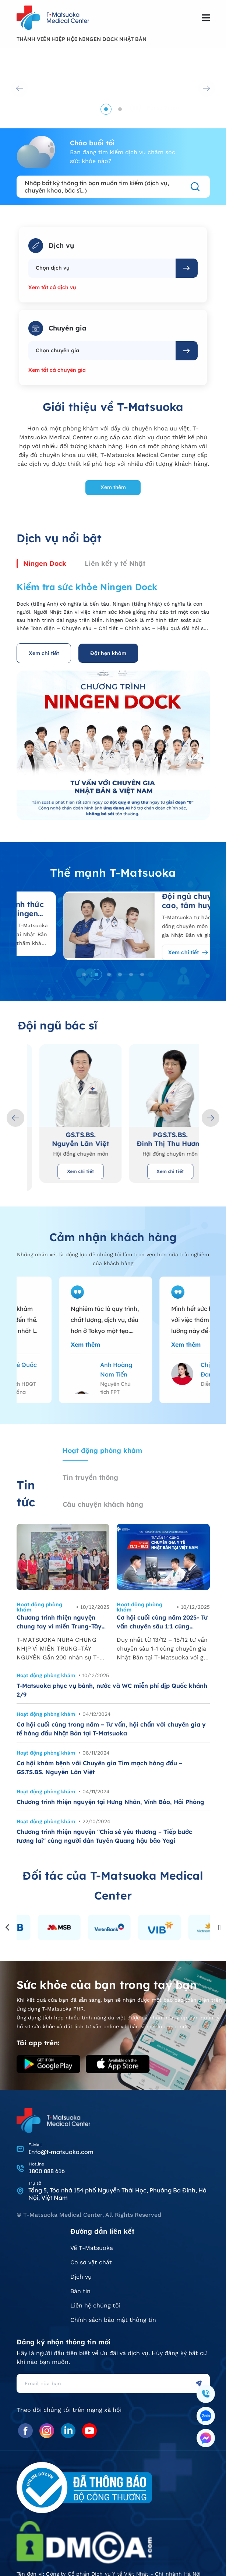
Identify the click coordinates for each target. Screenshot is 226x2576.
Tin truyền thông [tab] (90, 1477)
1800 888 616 (47, 2171)
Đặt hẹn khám (108, 653)
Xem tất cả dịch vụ (52, 287)
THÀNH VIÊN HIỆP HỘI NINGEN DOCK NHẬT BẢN (81, 39)
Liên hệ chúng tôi (95, 2305)
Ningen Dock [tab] (44, 563)
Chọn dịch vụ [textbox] (53, 267)
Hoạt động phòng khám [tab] (102, 1450)
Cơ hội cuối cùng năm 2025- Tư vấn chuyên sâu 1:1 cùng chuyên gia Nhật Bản (162, 1622)
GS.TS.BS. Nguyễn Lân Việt (158, 1139)
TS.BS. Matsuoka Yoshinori (68, 1139)
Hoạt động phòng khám (39, 1607)
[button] (106, 109)
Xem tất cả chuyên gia (57, 370)
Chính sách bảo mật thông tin (113, 2320)
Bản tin (80, 2291)
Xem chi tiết (44, 653)
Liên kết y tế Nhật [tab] (115, 563)
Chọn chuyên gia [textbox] (57, 350)
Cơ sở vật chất (91, 2262)
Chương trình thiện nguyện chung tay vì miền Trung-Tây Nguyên (59, 1622)
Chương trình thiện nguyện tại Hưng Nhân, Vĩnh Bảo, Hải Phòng (110, 1801)
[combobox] (102, 268)
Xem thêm (113, 487)
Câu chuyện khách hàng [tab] (103, 1504)
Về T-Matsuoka (91, 2248)
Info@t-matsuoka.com (60, 2152)
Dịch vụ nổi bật (59, 538)
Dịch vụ (81, 2277)
